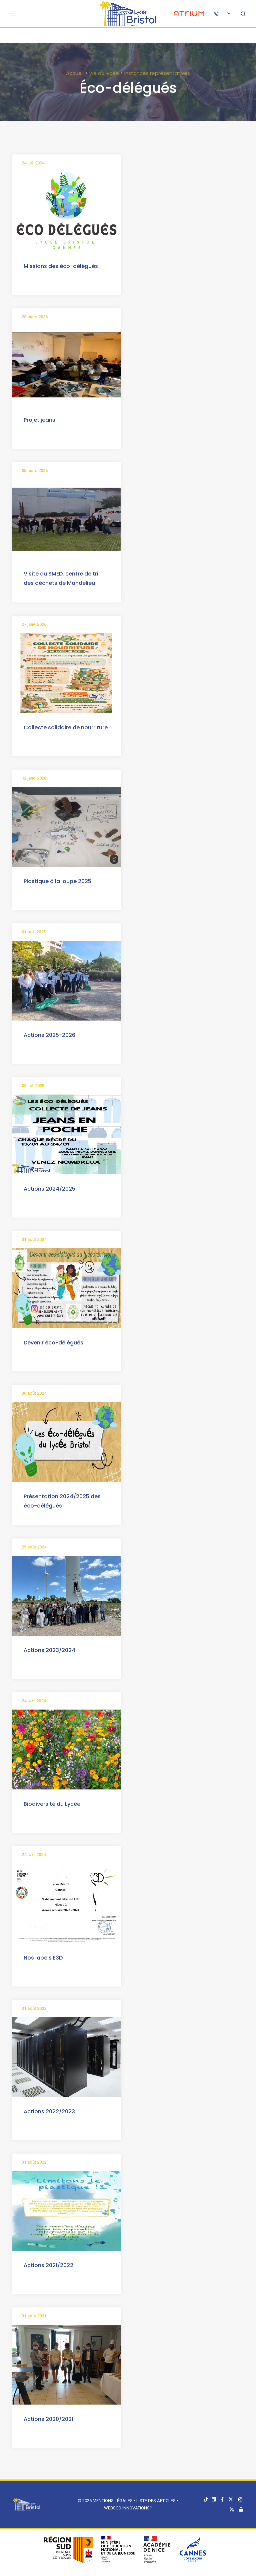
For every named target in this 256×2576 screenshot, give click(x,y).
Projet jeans (39, 420)
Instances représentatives (157, 73)
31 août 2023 (34, 2008)
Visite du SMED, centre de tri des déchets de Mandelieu (61, 578)
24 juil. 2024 (33, 162)
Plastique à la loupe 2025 (57, 881)
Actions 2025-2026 (49, 1035)
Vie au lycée (104, 73)
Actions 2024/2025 (49, 1189)
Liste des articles (156, 2500)
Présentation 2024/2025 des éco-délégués (62, 1501)
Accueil (75, 73)
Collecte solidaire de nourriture (66, 727)
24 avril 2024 (34, 1700)
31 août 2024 (34, 1239)
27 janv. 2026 (34, 624)
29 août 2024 (34, 1546)
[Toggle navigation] (13, 14)
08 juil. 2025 (33, 1085)
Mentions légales (113, 2500)
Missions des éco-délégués (61, 266)
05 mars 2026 (35, 470)
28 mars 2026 (35, 316)
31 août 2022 (34, 2162)
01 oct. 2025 (34, 931)
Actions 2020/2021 (48, 2419)
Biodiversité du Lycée (52, 1804)
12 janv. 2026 (34, 778)
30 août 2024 (34, 1393)
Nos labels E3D (43, 1958)
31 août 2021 (34, 2315)
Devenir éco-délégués (53, 1342)
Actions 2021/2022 (48, 2265)
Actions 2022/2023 (49, 2111)
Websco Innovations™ (128, 2507)
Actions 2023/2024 (49, 1650)
